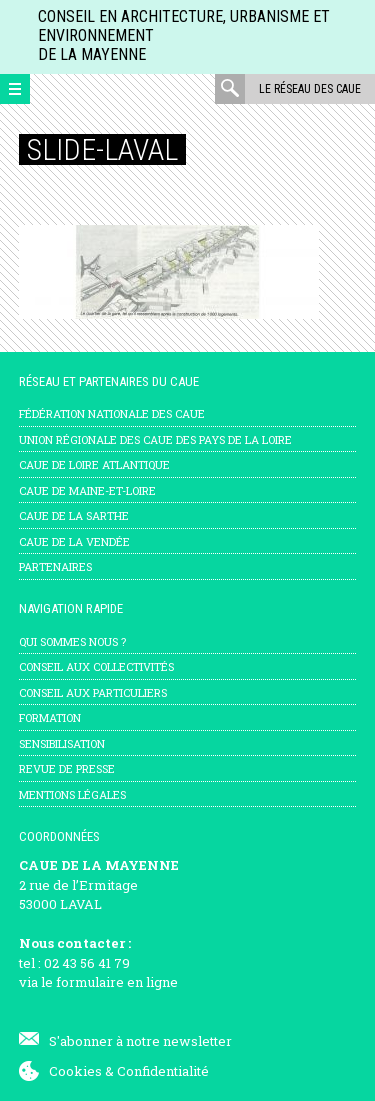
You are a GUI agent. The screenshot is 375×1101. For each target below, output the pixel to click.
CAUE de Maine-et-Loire (87, 490)
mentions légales (72, 794)
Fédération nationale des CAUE (112, 413)
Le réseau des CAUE (310, 89)
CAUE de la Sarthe (74, 515)
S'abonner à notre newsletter (140, 1041)
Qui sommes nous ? (72, 641)
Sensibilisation (62, 743)
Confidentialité (163, 1071)
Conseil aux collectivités (96, 666)
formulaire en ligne (117, 982)
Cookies (75, 1071)
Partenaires (55, 566)
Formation (50, 717)
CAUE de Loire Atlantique (94, 464)
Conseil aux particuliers (93, 692)
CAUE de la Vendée (74, 541)
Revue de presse (67, 768)
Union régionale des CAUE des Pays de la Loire (155, 439)
